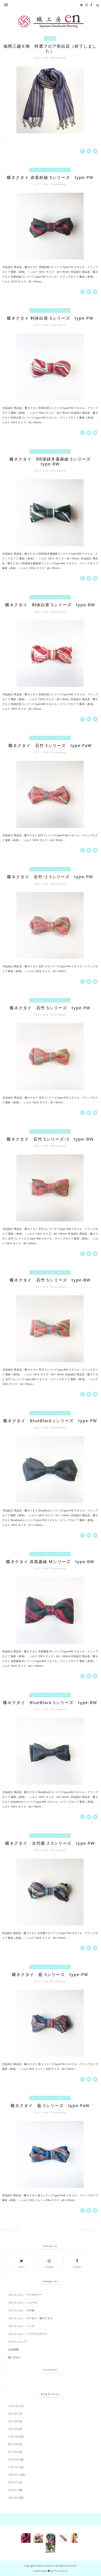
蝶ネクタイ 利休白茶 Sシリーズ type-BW (50, 604)
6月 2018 (13, 2452)
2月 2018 (13, 2459)
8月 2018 (13, 2444)
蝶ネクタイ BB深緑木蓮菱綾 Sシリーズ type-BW (52, 461)
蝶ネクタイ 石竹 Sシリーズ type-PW (50, 1007)
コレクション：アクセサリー (25, 2294)
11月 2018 (14, 2436)
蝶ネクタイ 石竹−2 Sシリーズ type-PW (50, 876)
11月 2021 (14, 2406)
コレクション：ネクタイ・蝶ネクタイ (50, 169)
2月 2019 (13, 2429)
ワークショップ (17, 2341)
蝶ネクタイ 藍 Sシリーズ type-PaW (50, 2105)
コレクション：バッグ (21, 2326)
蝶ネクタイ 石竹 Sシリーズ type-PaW (50, 745)
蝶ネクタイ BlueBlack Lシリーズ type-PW (50, 1420)
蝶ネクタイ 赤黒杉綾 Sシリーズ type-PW (50, 177)
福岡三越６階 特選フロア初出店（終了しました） (50, 48)
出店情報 (50, 38)
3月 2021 (13, 2413)
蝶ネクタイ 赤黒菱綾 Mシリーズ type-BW (50, 1561)
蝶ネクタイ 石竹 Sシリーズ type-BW (50, 1280)
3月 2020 (13, 2421)
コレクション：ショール (22, 2302)
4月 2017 (13, 2497)
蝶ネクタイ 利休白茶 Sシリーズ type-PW (50, 318)
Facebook (77, 2263)
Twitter (21, 2263)
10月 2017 (14, 2474)
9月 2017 (13, 2482)
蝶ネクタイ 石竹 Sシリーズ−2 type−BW (50, 1139)
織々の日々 (14, 2357)
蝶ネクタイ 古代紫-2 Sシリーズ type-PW (50, 1843)
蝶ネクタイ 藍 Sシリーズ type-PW (50, 1974)
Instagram (49, 2263)
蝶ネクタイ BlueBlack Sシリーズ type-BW (50, 1702)
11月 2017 (14, 2467)
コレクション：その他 (21, 2310)
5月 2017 (13, 2490)
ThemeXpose (61, 2570)
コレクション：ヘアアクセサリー (27, 2334)
